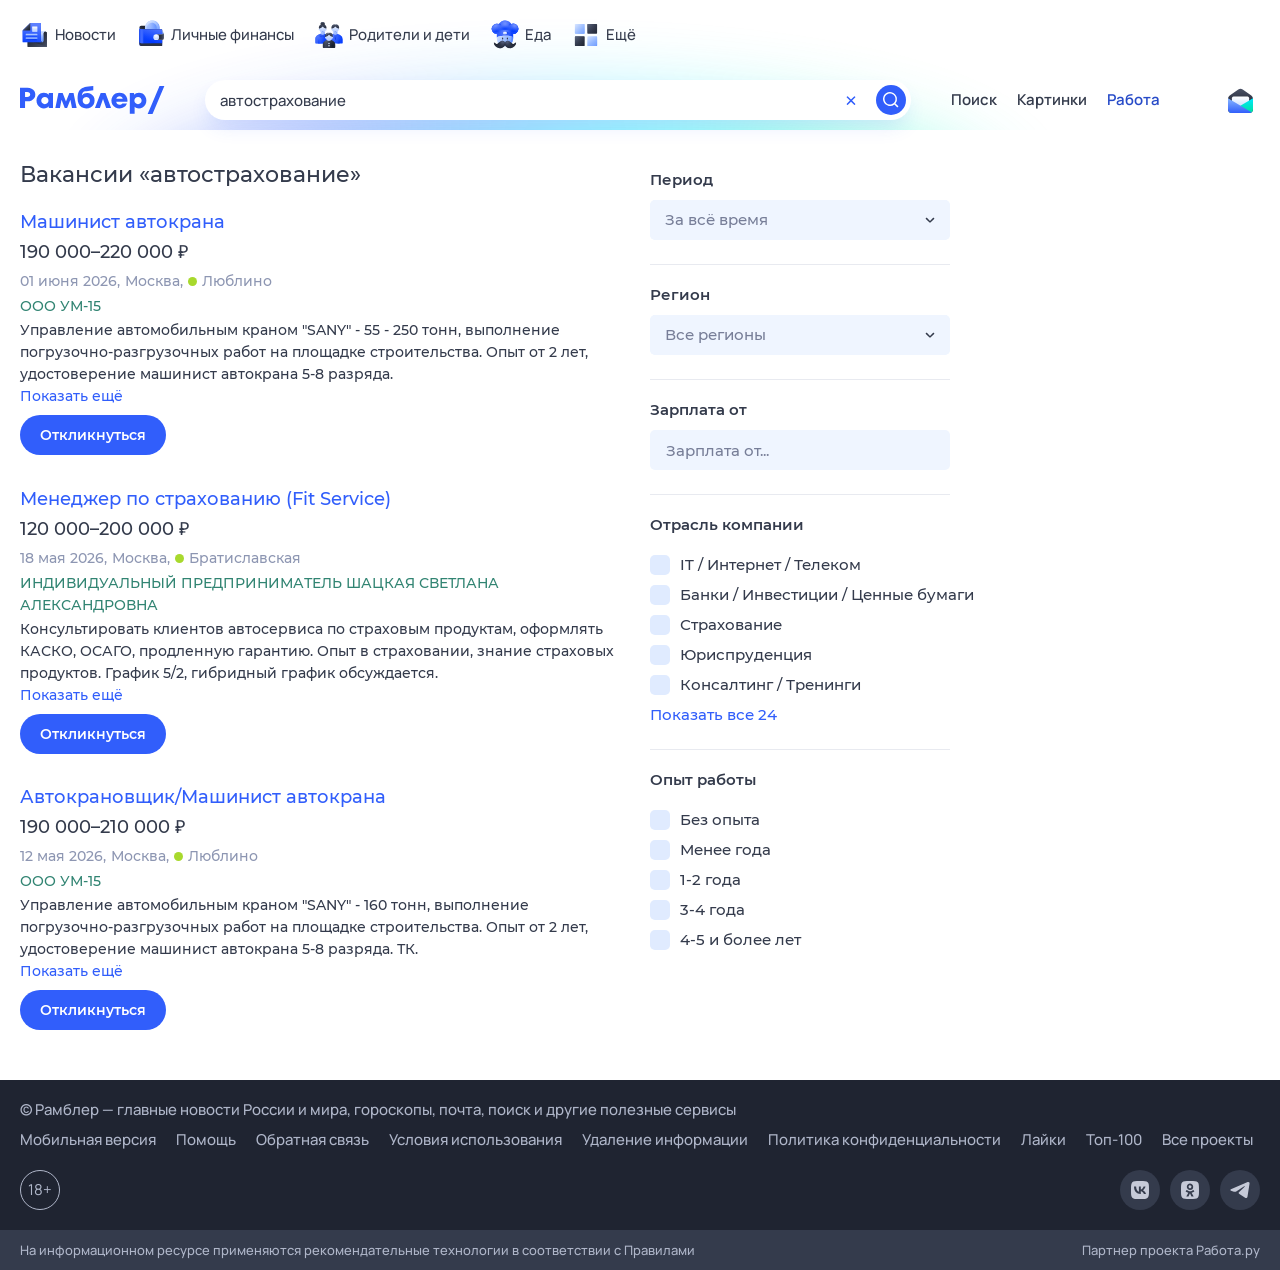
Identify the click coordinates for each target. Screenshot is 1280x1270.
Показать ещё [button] (71, 396)
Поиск (974, 100)
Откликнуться (93, 435)
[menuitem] (68, 35)
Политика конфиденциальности (884, 1139)
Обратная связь (312, 1139)
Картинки (1052, 100)
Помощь (206, 1139)
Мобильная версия (88, 1139)
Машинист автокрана (122, 222)
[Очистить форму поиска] (851, 100)
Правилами (659, 1250)
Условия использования (475, 1139)
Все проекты (1207, 1139)
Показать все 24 (713, 714)
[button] (320, 364)
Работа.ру (1228, 1250)
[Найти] (891, 100)
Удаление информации (665, 1139)
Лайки (1043, 1139)
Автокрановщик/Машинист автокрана (203, 797)
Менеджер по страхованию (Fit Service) (205, 499)
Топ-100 (1114, 1139)
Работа (1133, 100)
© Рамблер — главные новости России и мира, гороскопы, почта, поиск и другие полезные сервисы (378, 1109)
